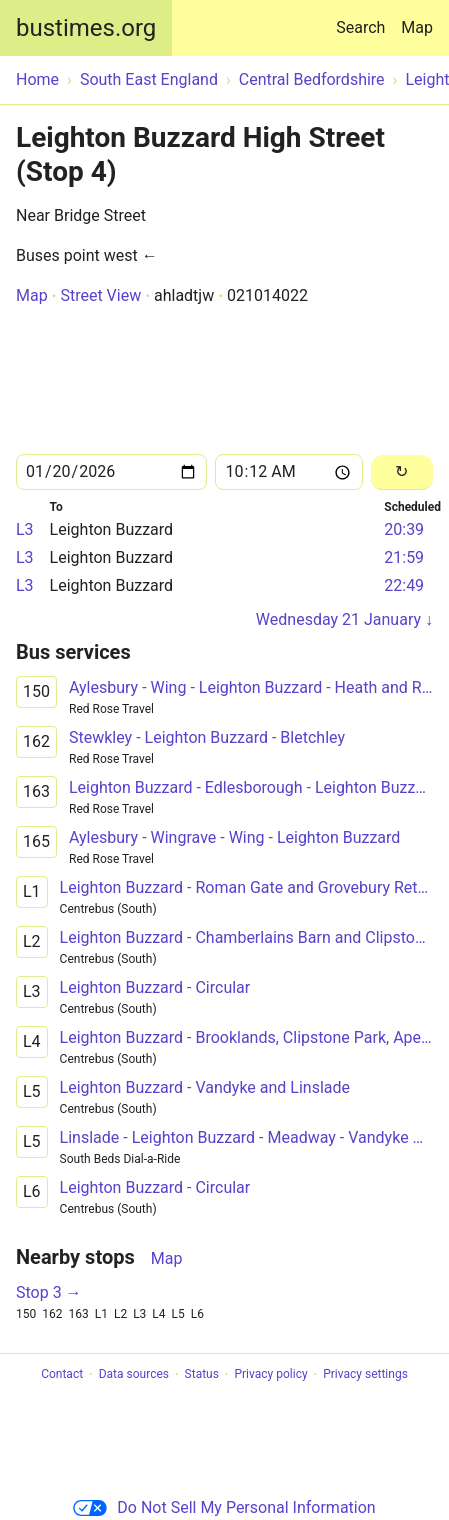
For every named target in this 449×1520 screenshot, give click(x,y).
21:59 (404, 557)
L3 (25, 529)
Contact (62, 1375)
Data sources (134, 1375)
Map (417, 27)
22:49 (404, 585)
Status (202, 1375)
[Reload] (402, 472)
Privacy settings (365, 1375)
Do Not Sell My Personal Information (224, 1507)
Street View (100, 295)
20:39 (404, 529)
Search (364, 18)
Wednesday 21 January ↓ (344, 619)
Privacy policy (270, 1375)
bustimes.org (86, 28)
